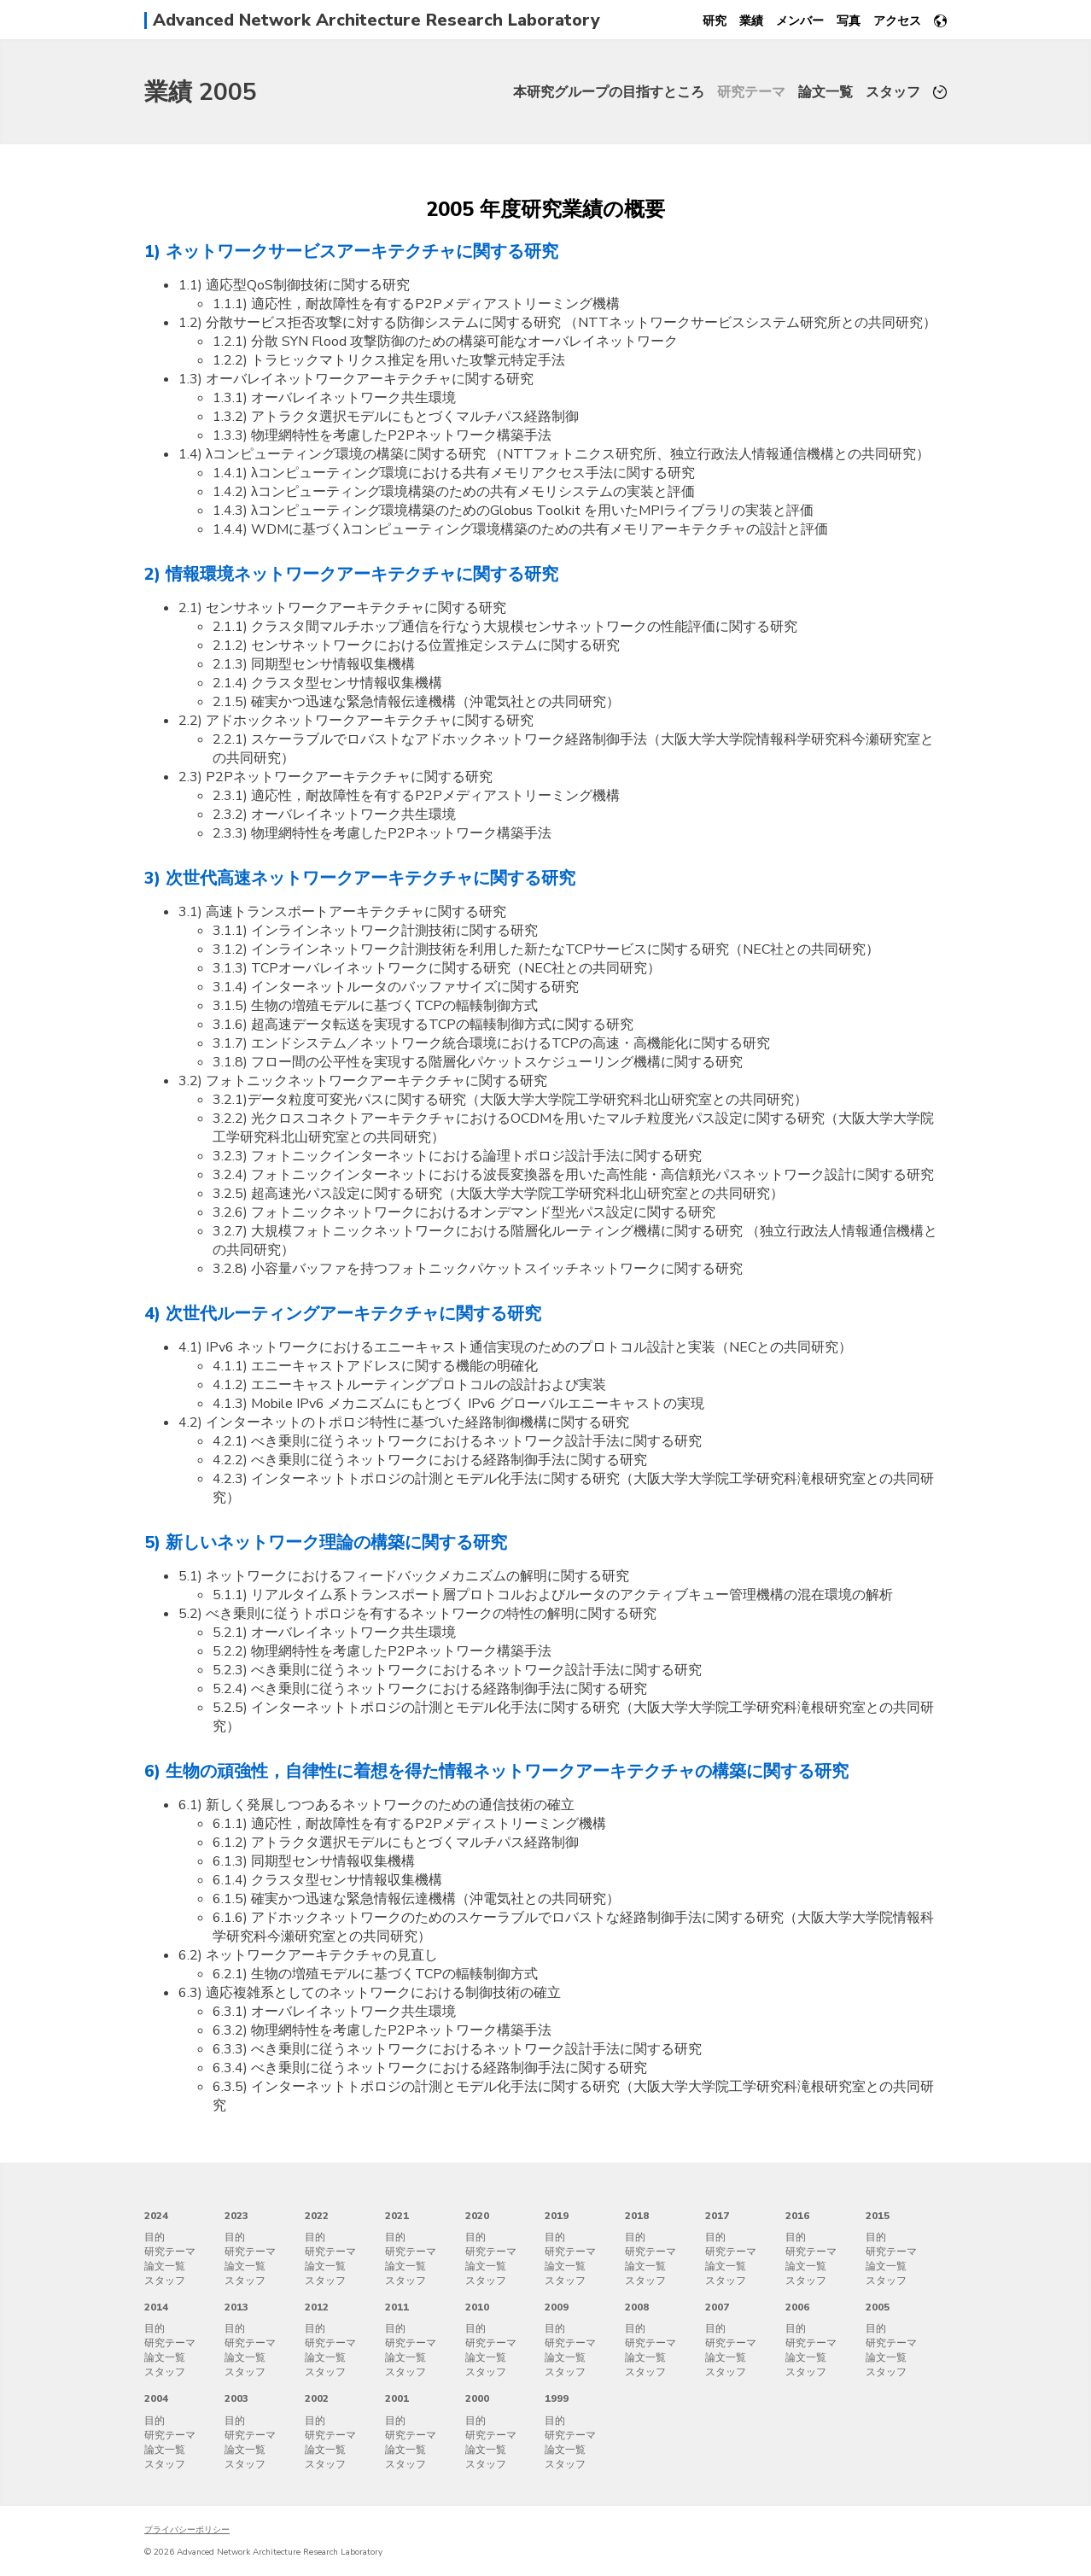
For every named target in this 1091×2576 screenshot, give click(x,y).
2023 (236, 2216)
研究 (714, 21)
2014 (156, 2307)
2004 (156, 2398)
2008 (637, 2307)
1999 (557, 2398)
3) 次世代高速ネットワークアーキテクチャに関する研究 (359, 878)
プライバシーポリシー (187, 2530)
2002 (317, 2398)
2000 (477, 2398)
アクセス (897, 21)
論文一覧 (825, 92)
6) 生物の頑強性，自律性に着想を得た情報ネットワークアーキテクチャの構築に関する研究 (496, 1771)
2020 (477, 2216)
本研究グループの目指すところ (608, 92)
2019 (557, 2216)
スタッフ (893, 92)
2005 (878, 2307)
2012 (317, 2307)
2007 (717, 2307)
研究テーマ (751, 92)
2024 (156, 2216)
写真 (849, 21)
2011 (397, 2307)
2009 (557, 2307)
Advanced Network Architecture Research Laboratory (376, 20)
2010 (477, 2307)
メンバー (800, 21)
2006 (797, 2307)
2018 (637, 2216)
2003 (236, 2398)
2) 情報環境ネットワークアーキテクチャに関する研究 (351, 574)
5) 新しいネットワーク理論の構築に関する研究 (325, 1542)
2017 (717, 2216)
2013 (236, 2307)
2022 (317, 2216)
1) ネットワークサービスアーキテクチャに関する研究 (351, 251)
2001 (397, 2398)
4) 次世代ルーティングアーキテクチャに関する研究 (342, 1313)
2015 (878, 2216)
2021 (397, 2216)
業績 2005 (200, 92)
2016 (797, 2216)
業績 (751, 21)
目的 (154, 2237)
